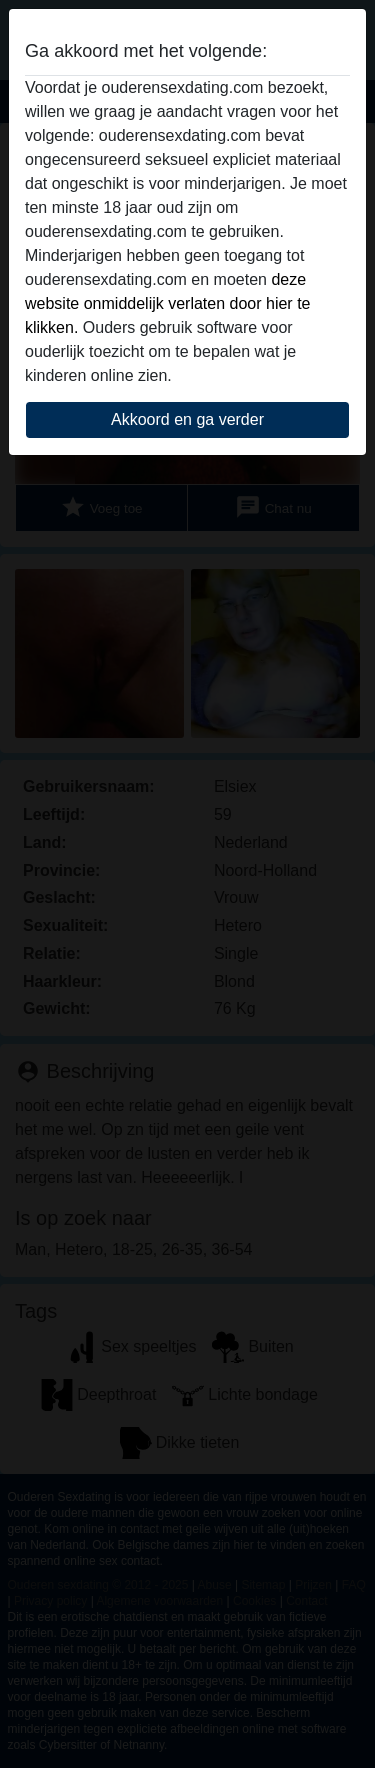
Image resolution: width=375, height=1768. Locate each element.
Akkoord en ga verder (187, 419)
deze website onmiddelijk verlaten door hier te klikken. (167, 303)
